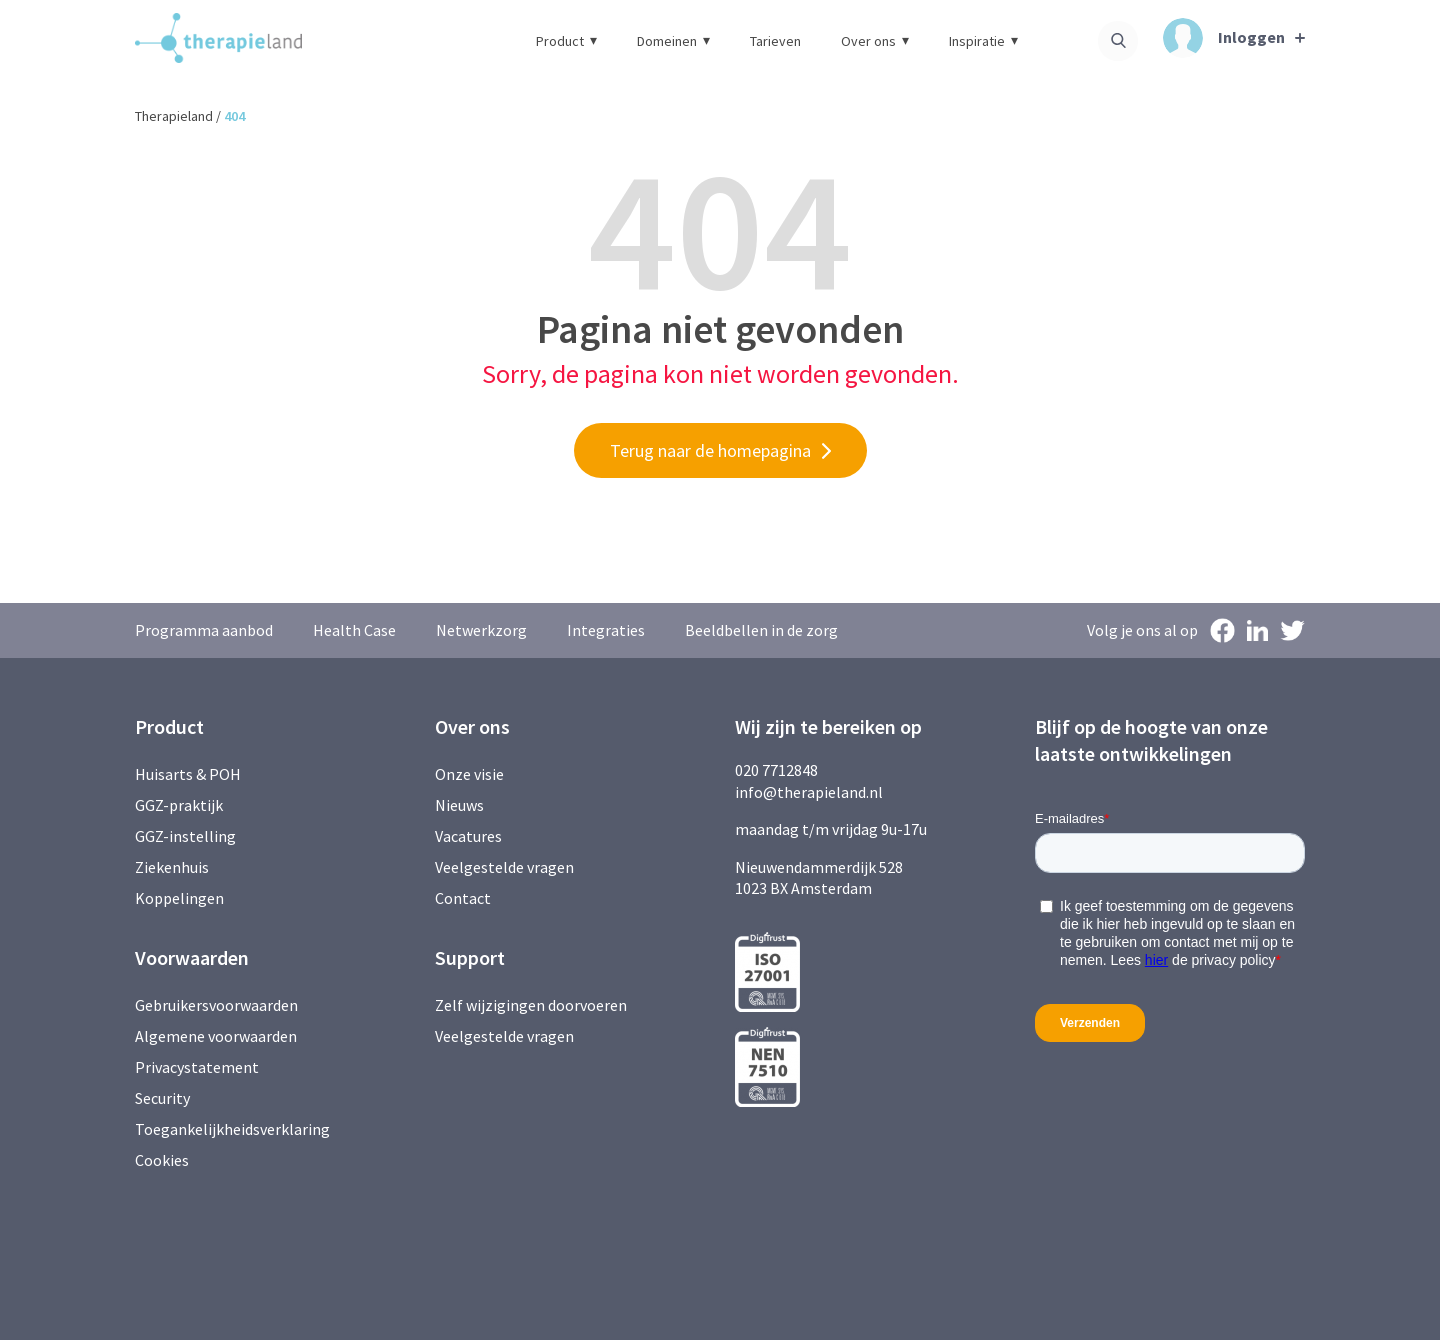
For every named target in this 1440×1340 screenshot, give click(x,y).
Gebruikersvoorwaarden (216, 1005)
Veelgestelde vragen (504, 867)
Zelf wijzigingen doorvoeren (532, 1005)
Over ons (875, 41)
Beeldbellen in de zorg (761, 630)
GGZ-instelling (185, 836)
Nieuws (459, 805)
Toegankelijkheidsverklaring (232, 1129)
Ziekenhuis (172, 867)
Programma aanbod (204, 630)
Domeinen (673, 41)
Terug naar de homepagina (710, 450)
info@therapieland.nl (809, 792)
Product (566, 41)
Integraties (606, 630)
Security (162, 1098)
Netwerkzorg (481, 630)
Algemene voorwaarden (216, 1036)
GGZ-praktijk (179, 805)
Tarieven (775, 41)
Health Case (354, 630)
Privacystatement (197, 1067)
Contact (463, 898)
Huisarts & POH (188, 774)
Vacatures (468, 836)
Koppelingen (179, 898)
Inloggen (1224, 38)
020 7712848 (776, 770)
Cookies (162, 1160)
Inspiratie (983, 41)
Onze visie (469, 774)
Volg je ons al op (1142, 630)
